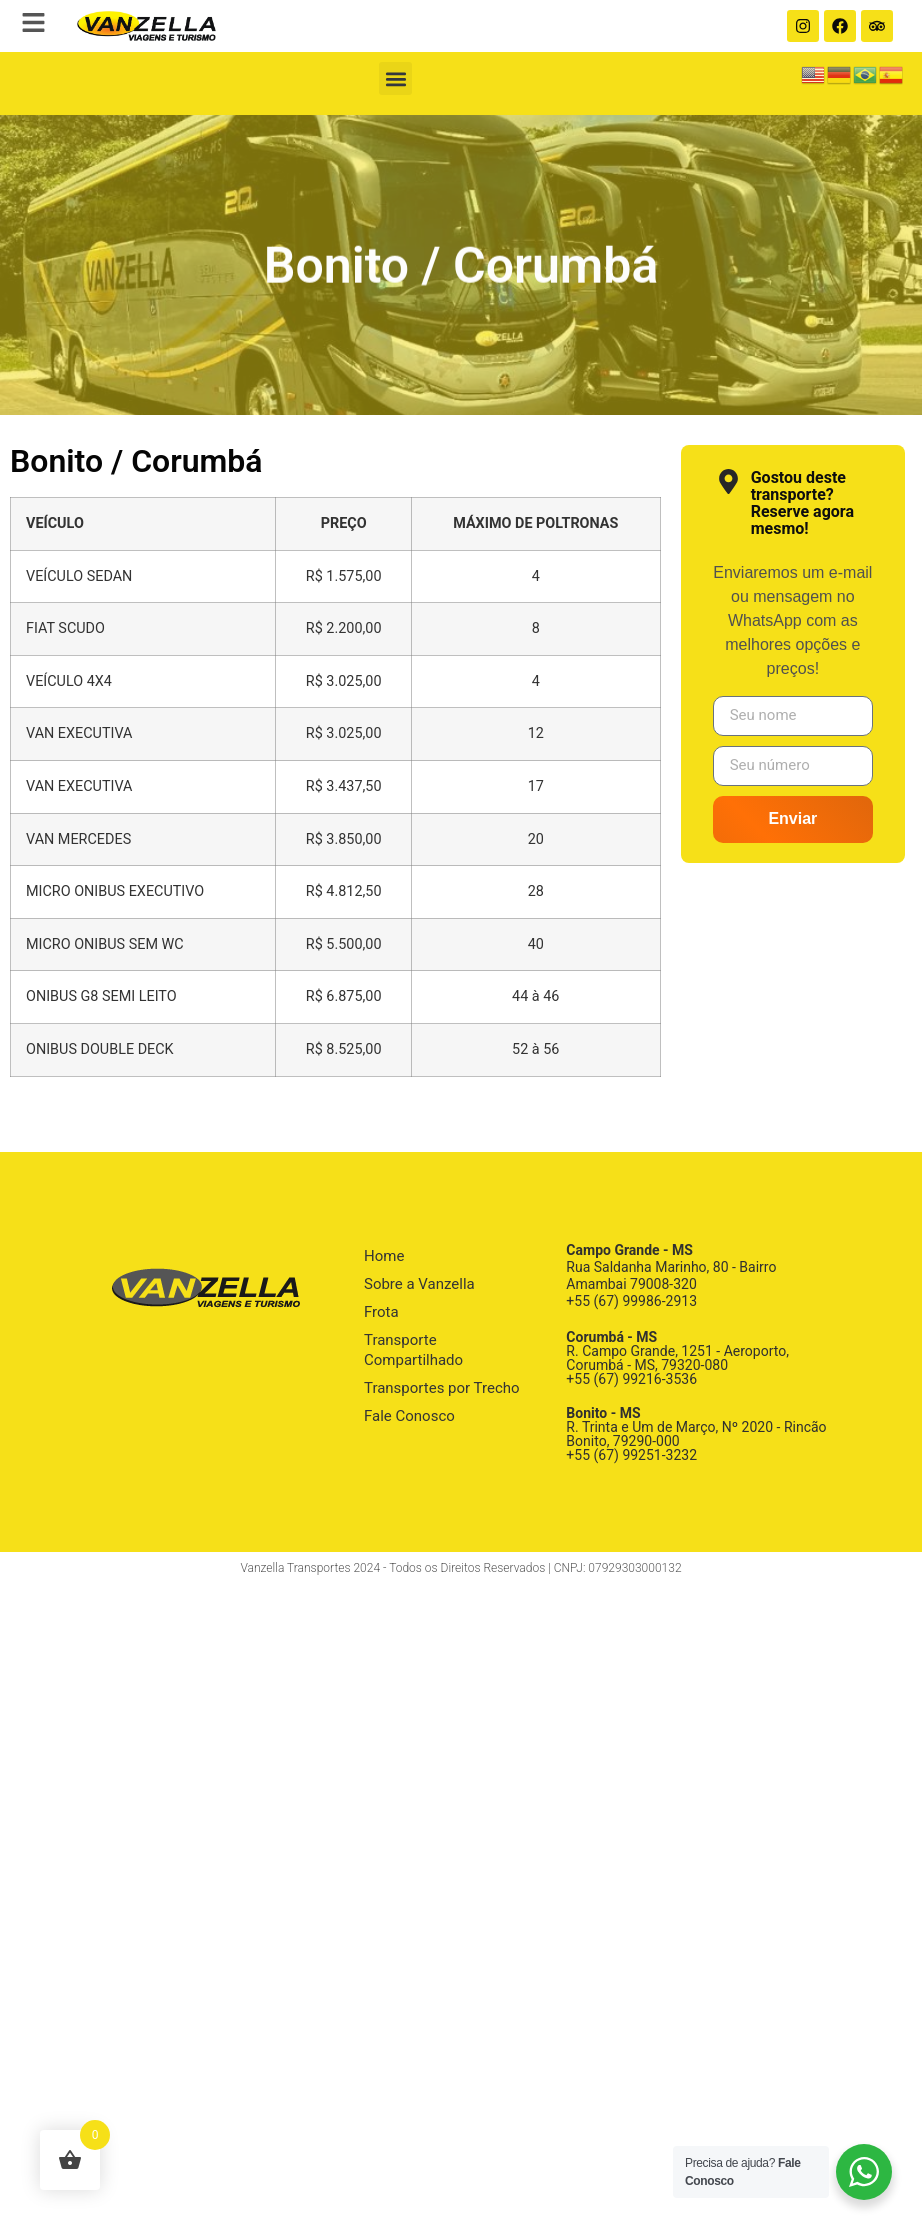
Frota (381, 1312)
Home (384, 1256)
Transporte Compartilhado (413, 1350)
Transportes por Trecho (442, 1388)
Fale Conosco (409, 1416)
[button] (395, 78)
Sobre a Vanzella (419, 1284)
